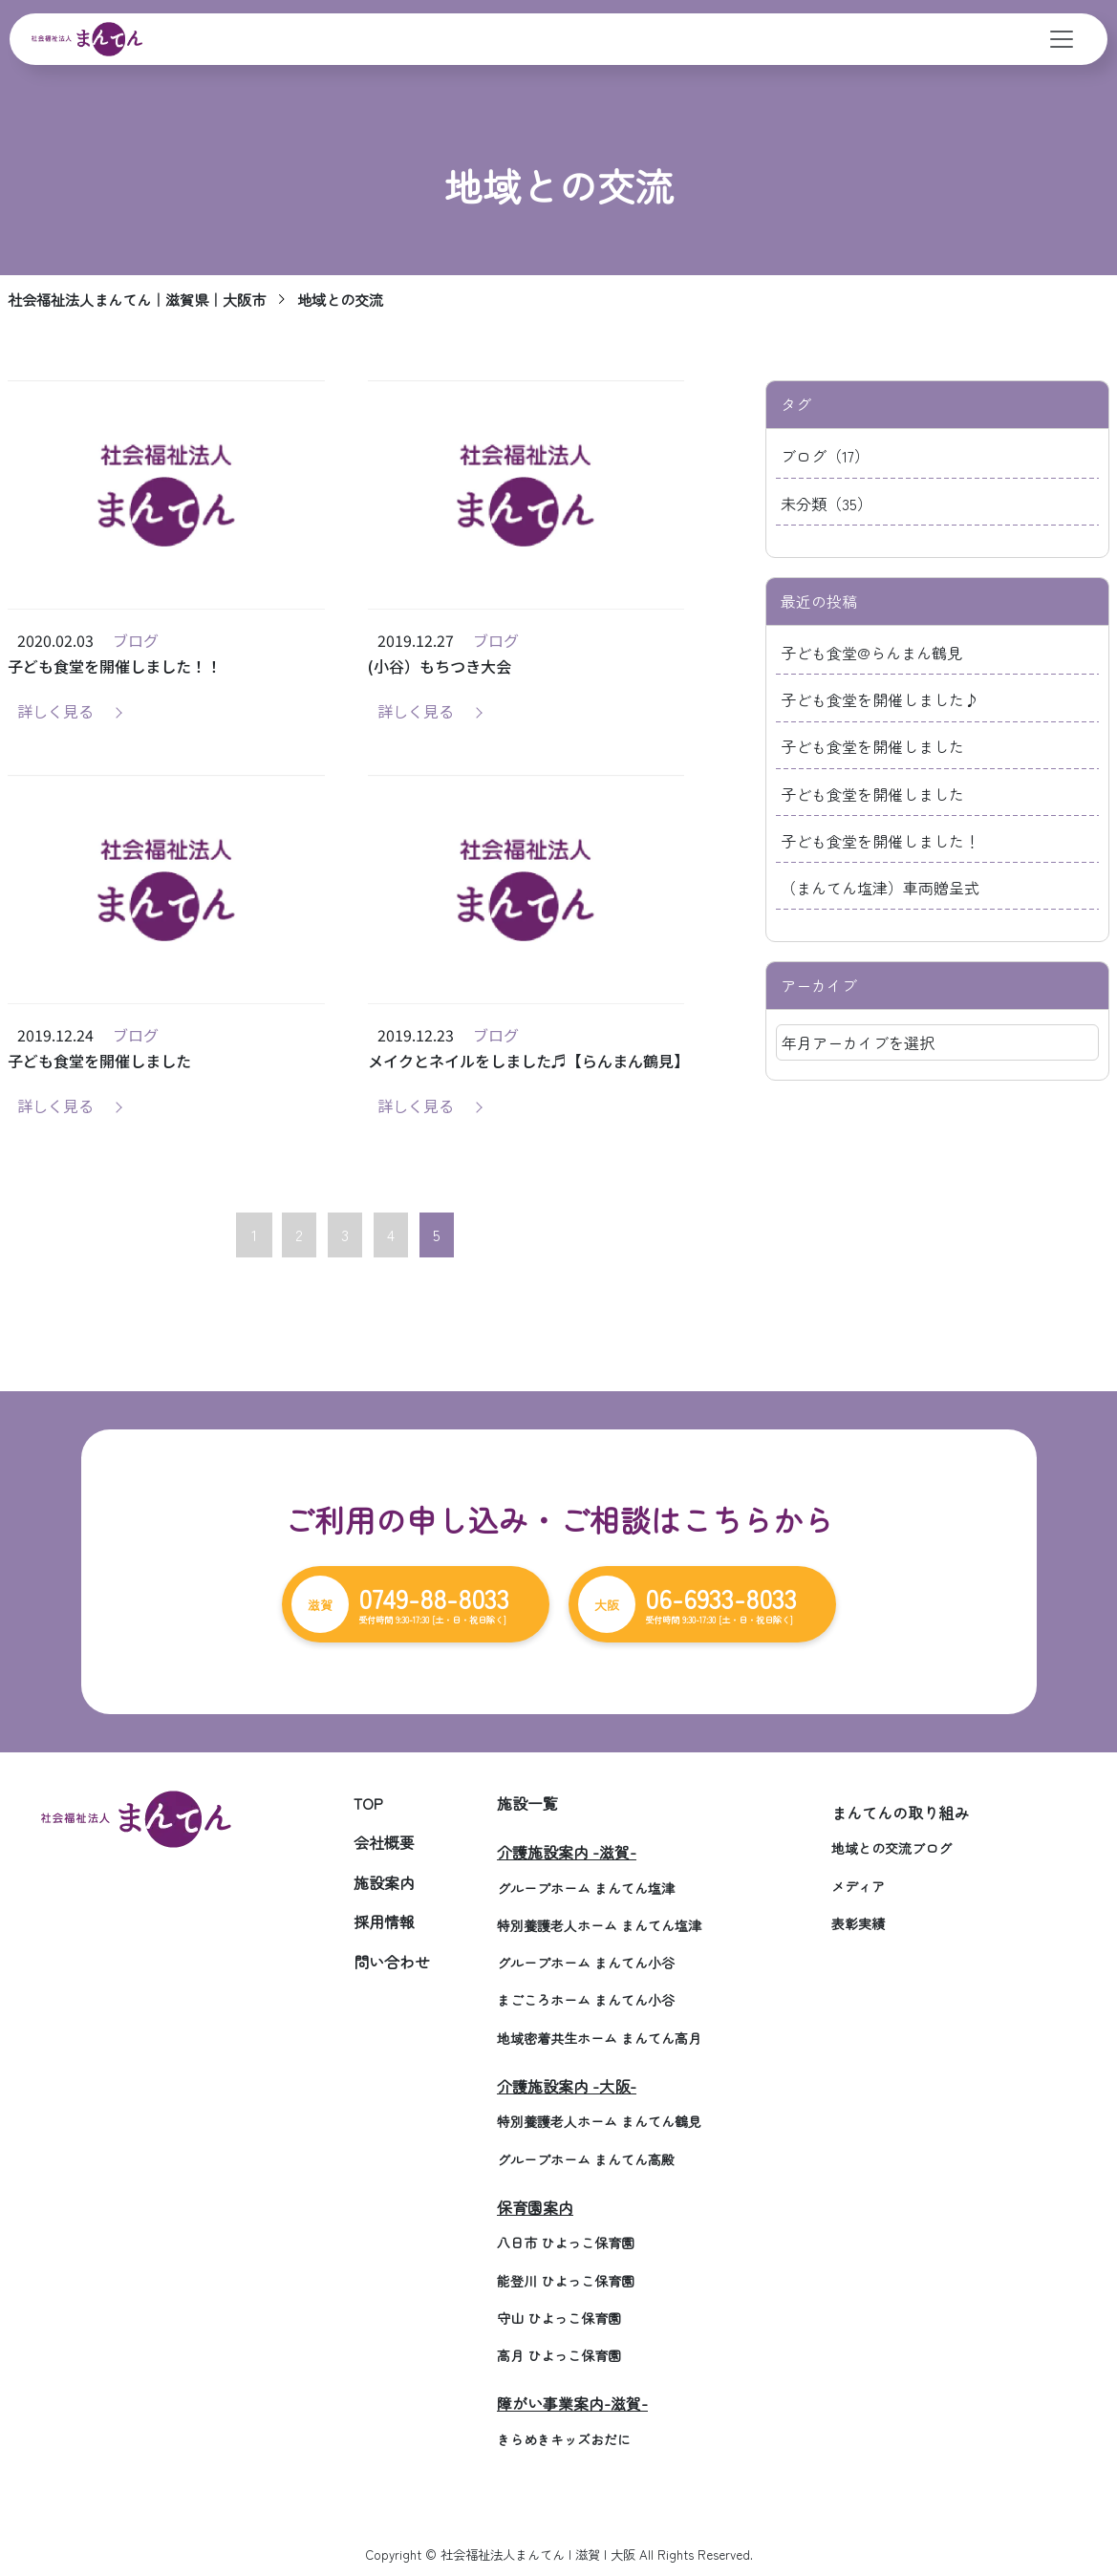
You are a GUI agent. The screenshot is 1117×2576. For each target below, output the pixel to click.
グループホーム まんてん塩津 (586, 1888)
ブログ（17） (825, 455)
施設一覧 (527, 1803)
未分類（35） (826, 503)
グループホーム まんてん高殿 (586, 2159)
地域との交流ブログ (891, 1847)
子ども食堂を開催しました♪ (880, 699)
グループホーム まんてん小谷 (586, 1962)
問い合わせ (392, 1961)
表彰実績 (858, 1923)
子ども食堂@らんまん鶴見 (871, 652)
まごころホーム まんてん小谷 (586, 1999)
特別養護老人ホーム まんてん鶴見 (599, 2121)
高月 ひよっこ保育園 (559, 2355)
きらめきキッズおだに (564, 2439)
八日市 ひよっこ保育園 (565, 2242)
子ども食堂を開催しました (872, 746)
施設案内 (384, 1882)
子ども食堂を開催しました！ (880, 840)
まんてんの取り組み (900, 1812)
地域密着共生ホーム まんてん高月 (599, 2038)
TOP (368, 1803)
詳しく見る (55, 710)
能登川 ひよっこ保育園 (565, 2280)
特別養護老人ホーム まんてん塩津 (599, 1925)
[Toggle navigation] (1061, 39)
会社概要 (384, 1842)
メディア (858, 1886)
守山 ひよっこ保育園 (559, 2318)
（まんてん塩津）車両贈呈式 (880, 887)
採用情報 (384, 1921)
